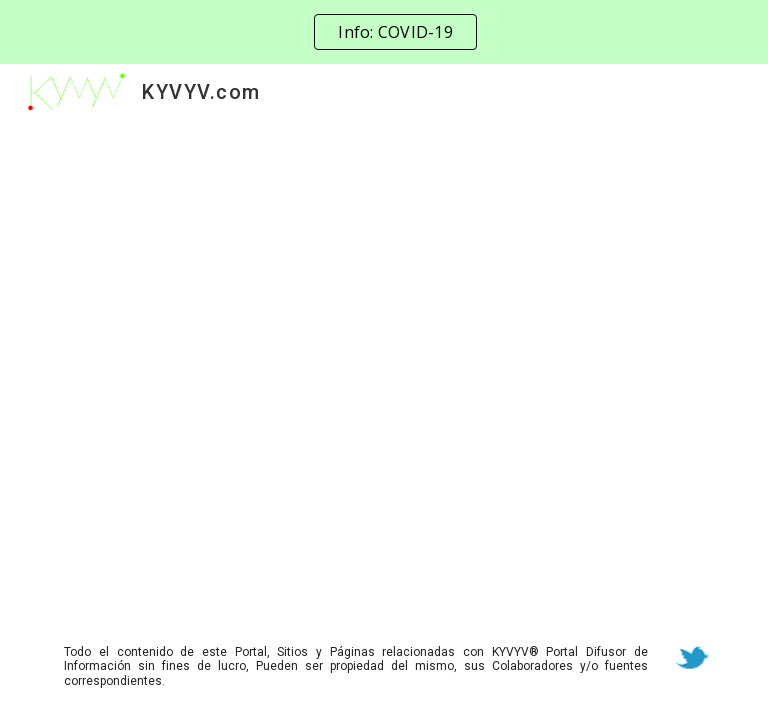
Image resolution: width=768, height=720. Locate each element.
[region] (384, 32)
